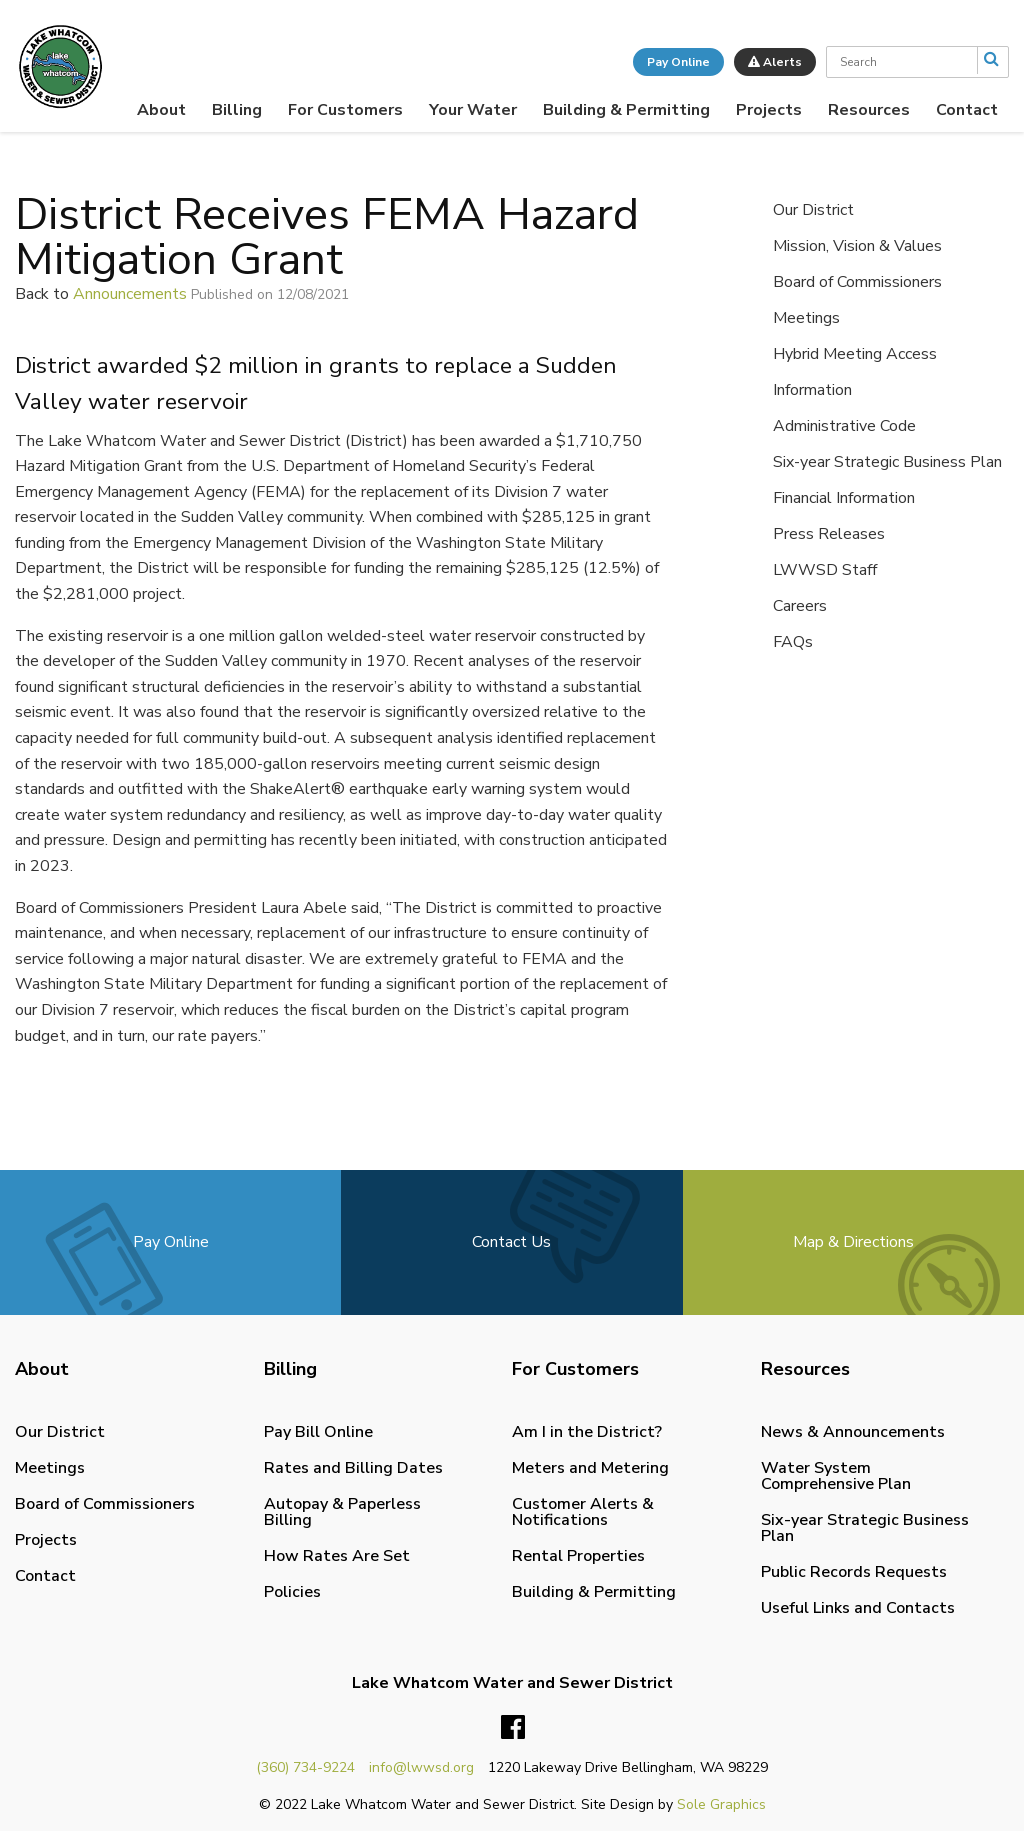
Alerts (775, 62)
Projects (769, 110)
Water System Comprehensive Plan (836, 1476)
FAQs (793, 642)
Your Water (473, 110)
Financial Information (844, 498)
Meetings (806, 318)
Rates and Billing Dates (353, 1468)
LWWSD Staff (825, 570)
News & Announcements (853, 1432)
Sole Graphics (721, 1804)
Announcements (130, 294)
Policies (292, 1592)
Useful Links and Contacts (858, 1608)
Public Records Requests (854, 1572)
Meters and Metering (590, 1468)
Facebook (513, 1728)
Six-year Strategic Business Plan (887, 462)
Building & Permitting (626, 110)
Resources (869, 110)
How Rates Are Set (337, 1556)
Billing (237, 110)
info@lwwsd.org (421, 1767)
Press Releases (829, 534)
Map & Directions (853, 1242)
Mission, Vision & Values (857, 246)
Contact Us (511, 1242)
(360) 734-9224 (305, 1767)
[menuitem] (161, 110)
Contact (967, 110)
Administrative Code (844, 426)
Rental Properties (578, 1556)
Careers (800, 606)
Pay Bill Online (318, 1432)
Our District (813, 210)
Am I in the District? (587, 1432)
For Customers (345, 110)
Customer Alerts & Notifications (583, 1512)
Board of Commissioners (857, 282)
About (161, 110)
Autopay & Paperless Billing (342, 1512)
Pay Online (678, 62)
